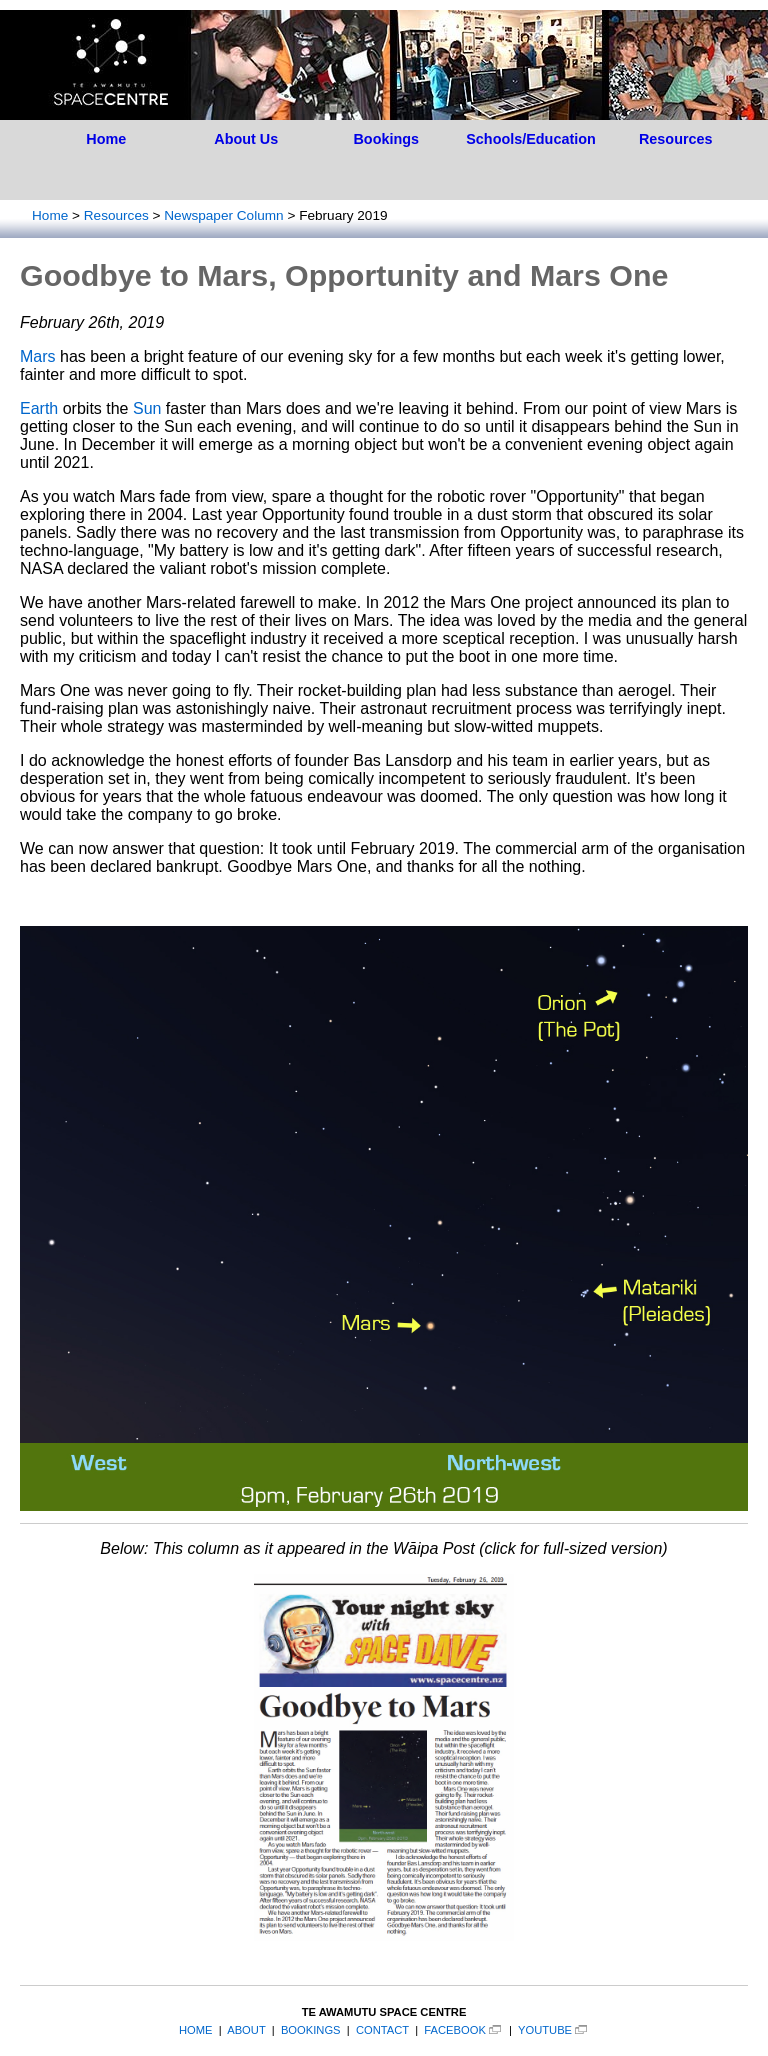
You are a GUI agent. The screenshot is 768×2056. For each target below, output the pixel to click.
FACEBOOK (455, 2030)
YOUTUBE (545, 2030)
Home (106, 139)
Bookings (386, 139)
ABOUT (246, 2030)
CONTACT (382, 2030)
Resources (676, 139)
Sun (147, 408)
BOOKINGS (311, 2030)
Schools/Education (531, 139)
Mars (38, 356)
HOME (196, 2030)
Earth (39, 408)
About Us (246, 139)
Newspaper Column (223, 215)
